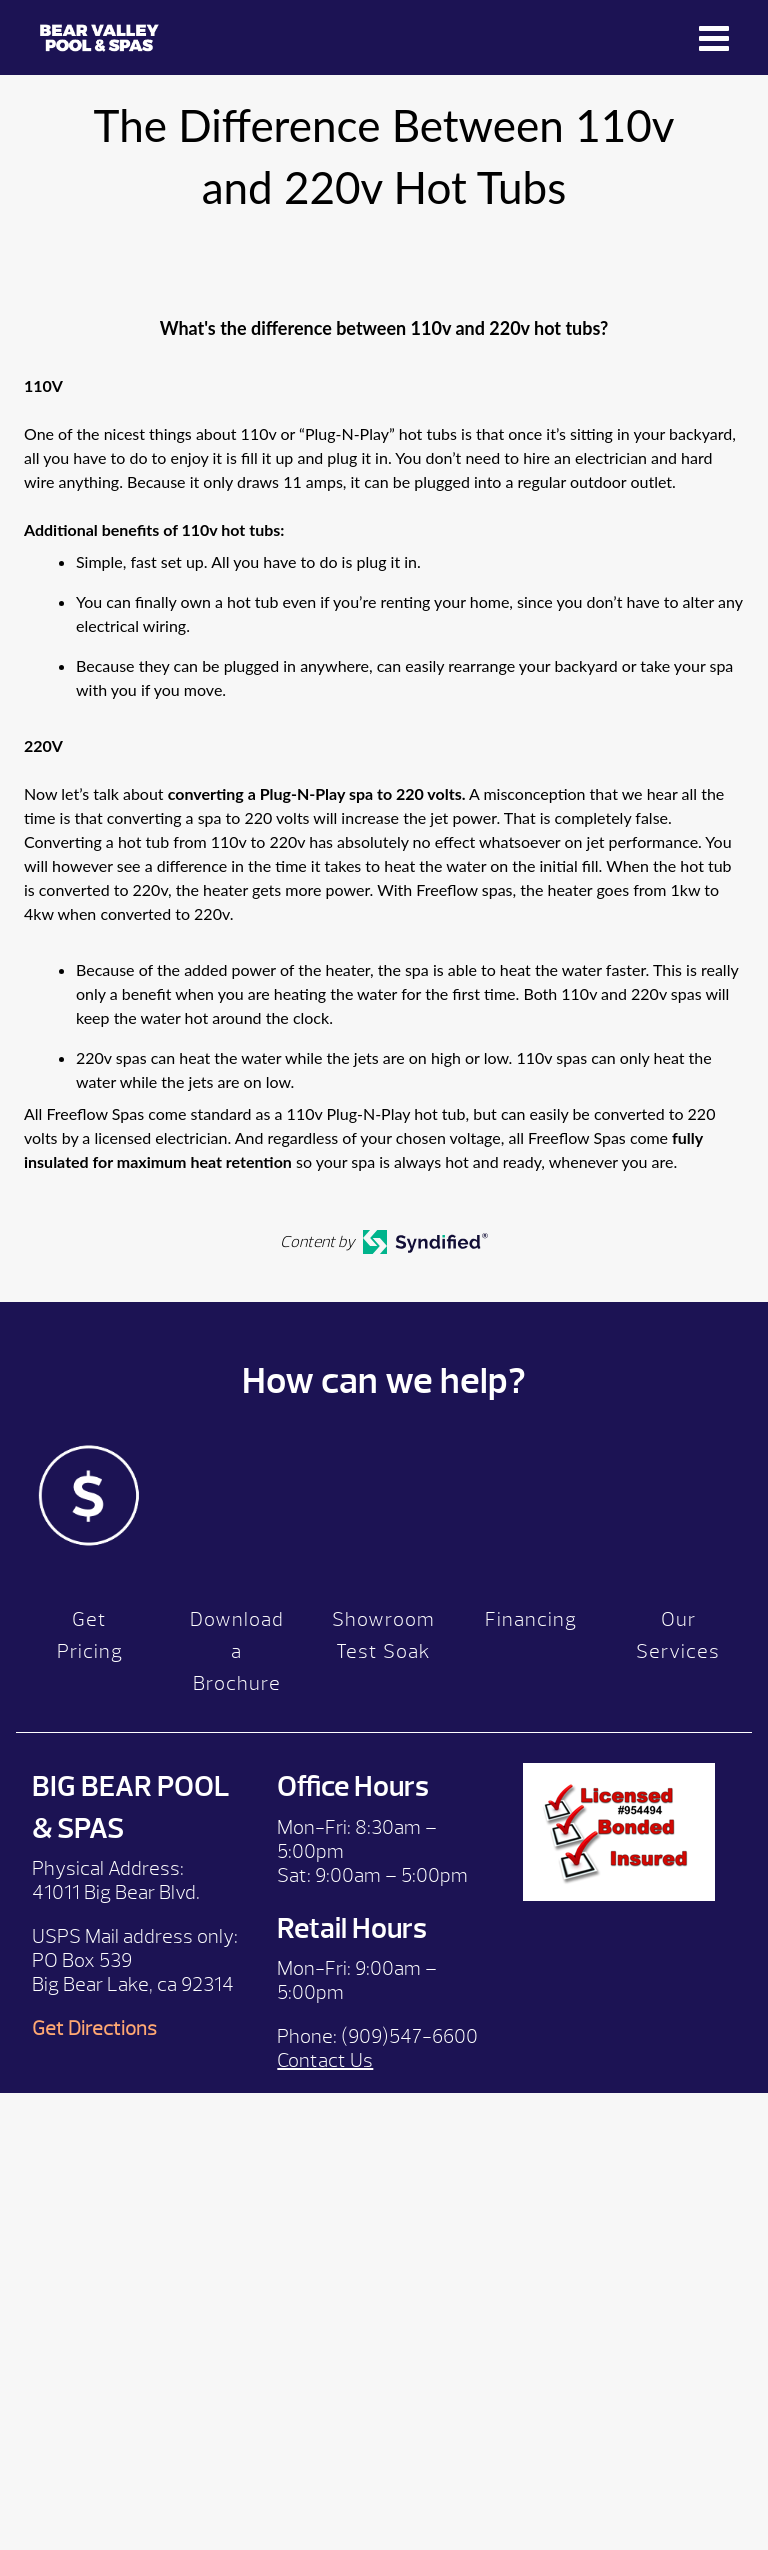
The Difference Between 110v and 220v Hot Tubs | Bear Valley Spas (99, 37)
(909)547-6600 (409, 2036)
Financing (531, 1619)
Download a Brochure (237, 1651)
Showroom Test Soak (383, 1635)
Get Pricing (90, 1635)
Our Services (678, 1635)
